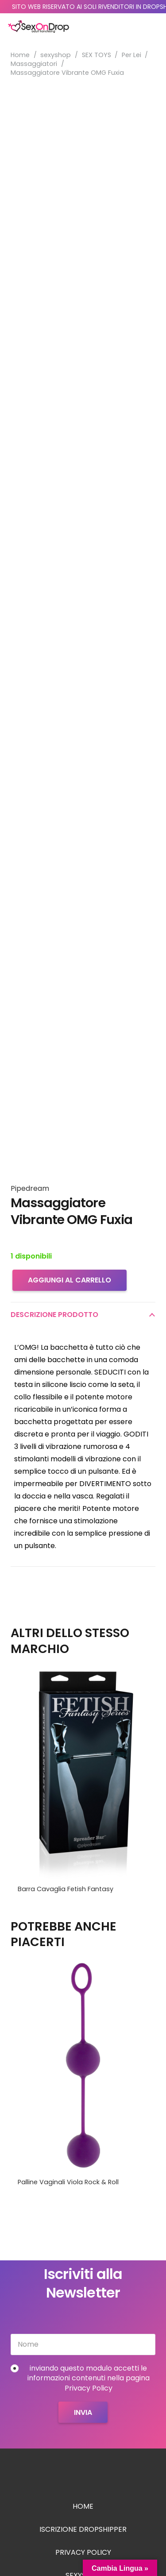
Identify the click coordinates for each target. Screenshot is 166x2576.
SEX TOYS (96, 54)
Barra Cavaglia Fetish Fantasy (65, 1889)
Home (20, 54)
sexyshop (55, 54)
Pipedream (30, 1188)
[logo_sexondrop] (38, 26)
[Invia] (83, 2412)
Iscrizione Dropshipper (83, 2529)
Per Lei (131, 54)
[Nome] (83, 2344)
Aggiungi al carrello (69, 1280)
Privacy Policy (83, 2552)
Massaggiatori (34, 63)
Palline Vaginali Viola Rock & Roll (68, 2182)
